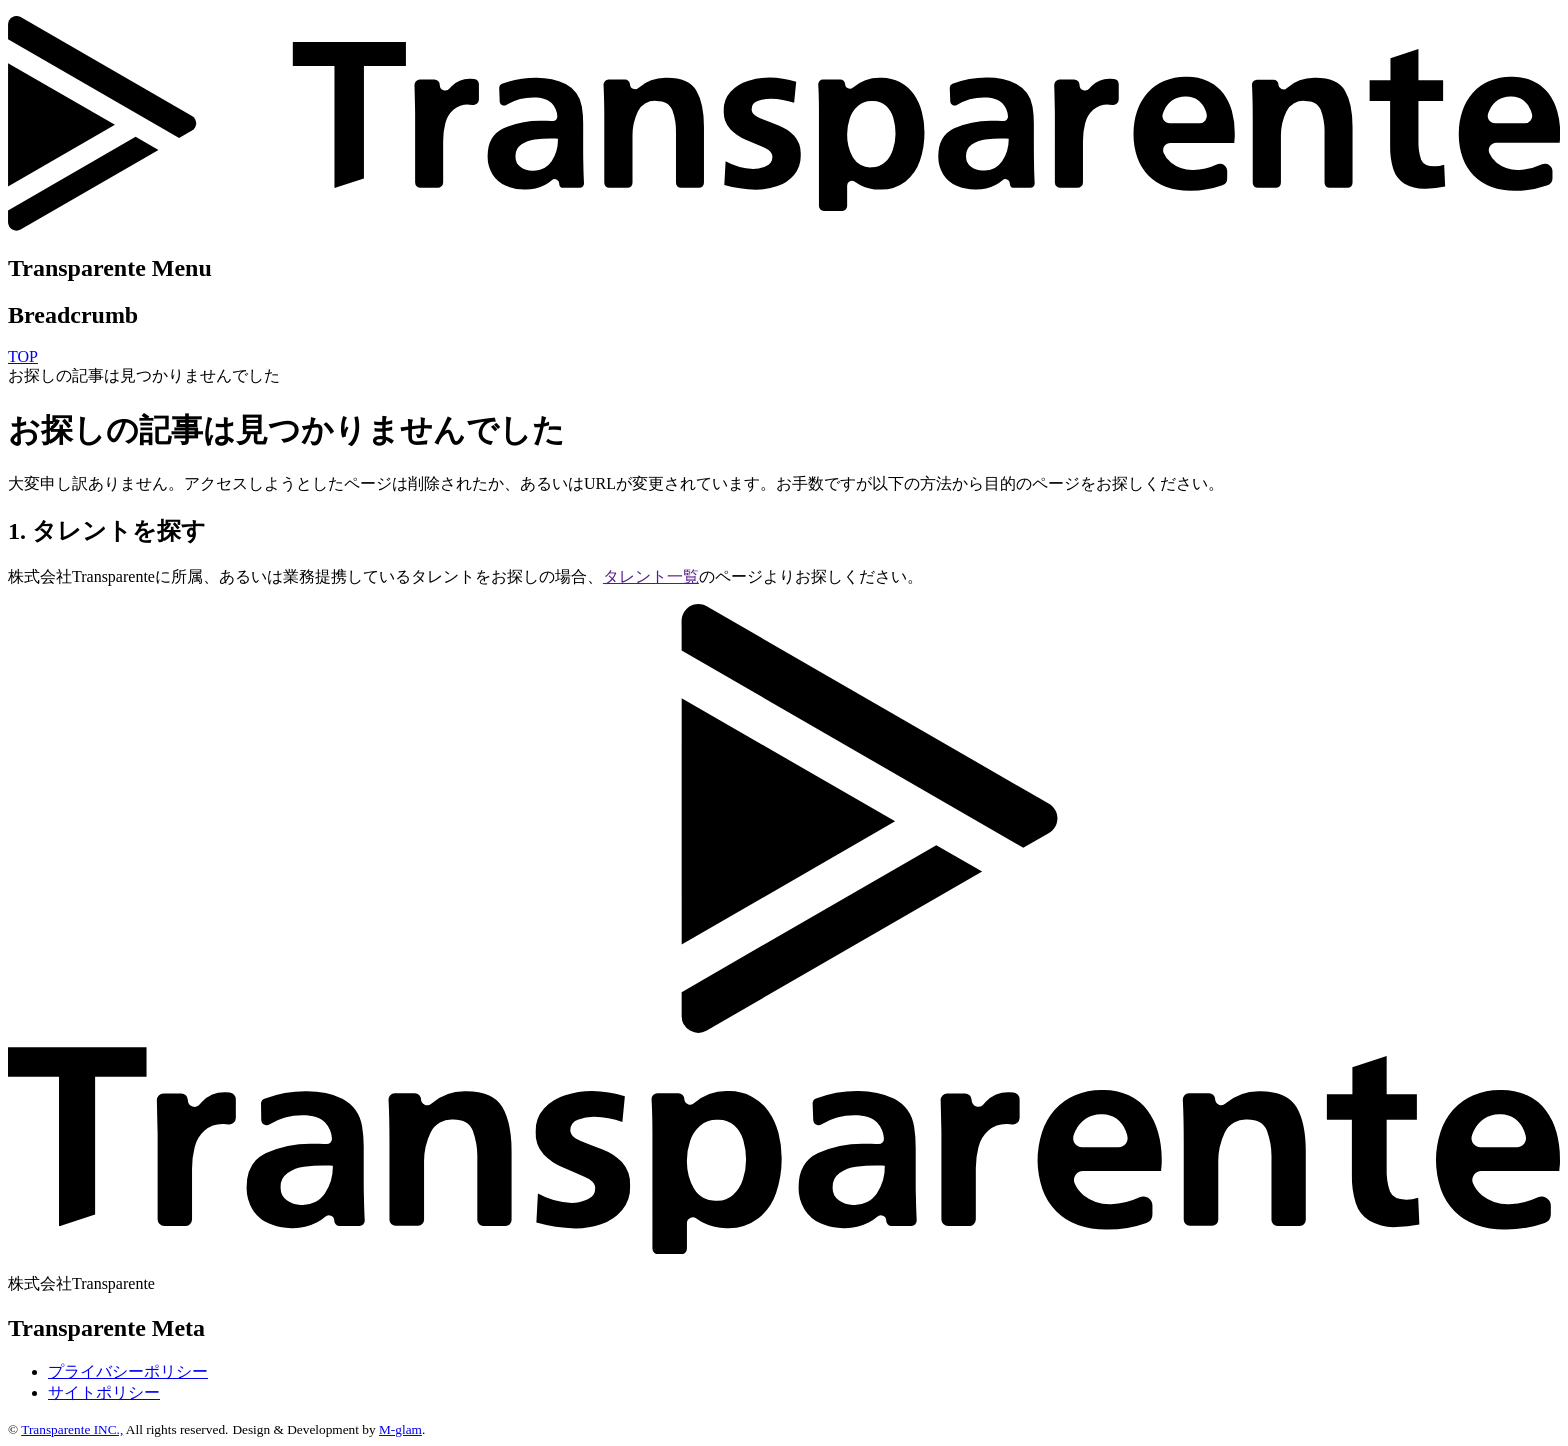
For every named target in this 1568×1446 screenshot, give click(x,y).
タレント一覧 (651, 576)
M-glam (400, 1429)
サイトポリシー (104, 1392)
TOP (23, 356)
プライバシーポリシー (128, 1371)
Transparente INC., (72, 1429)
